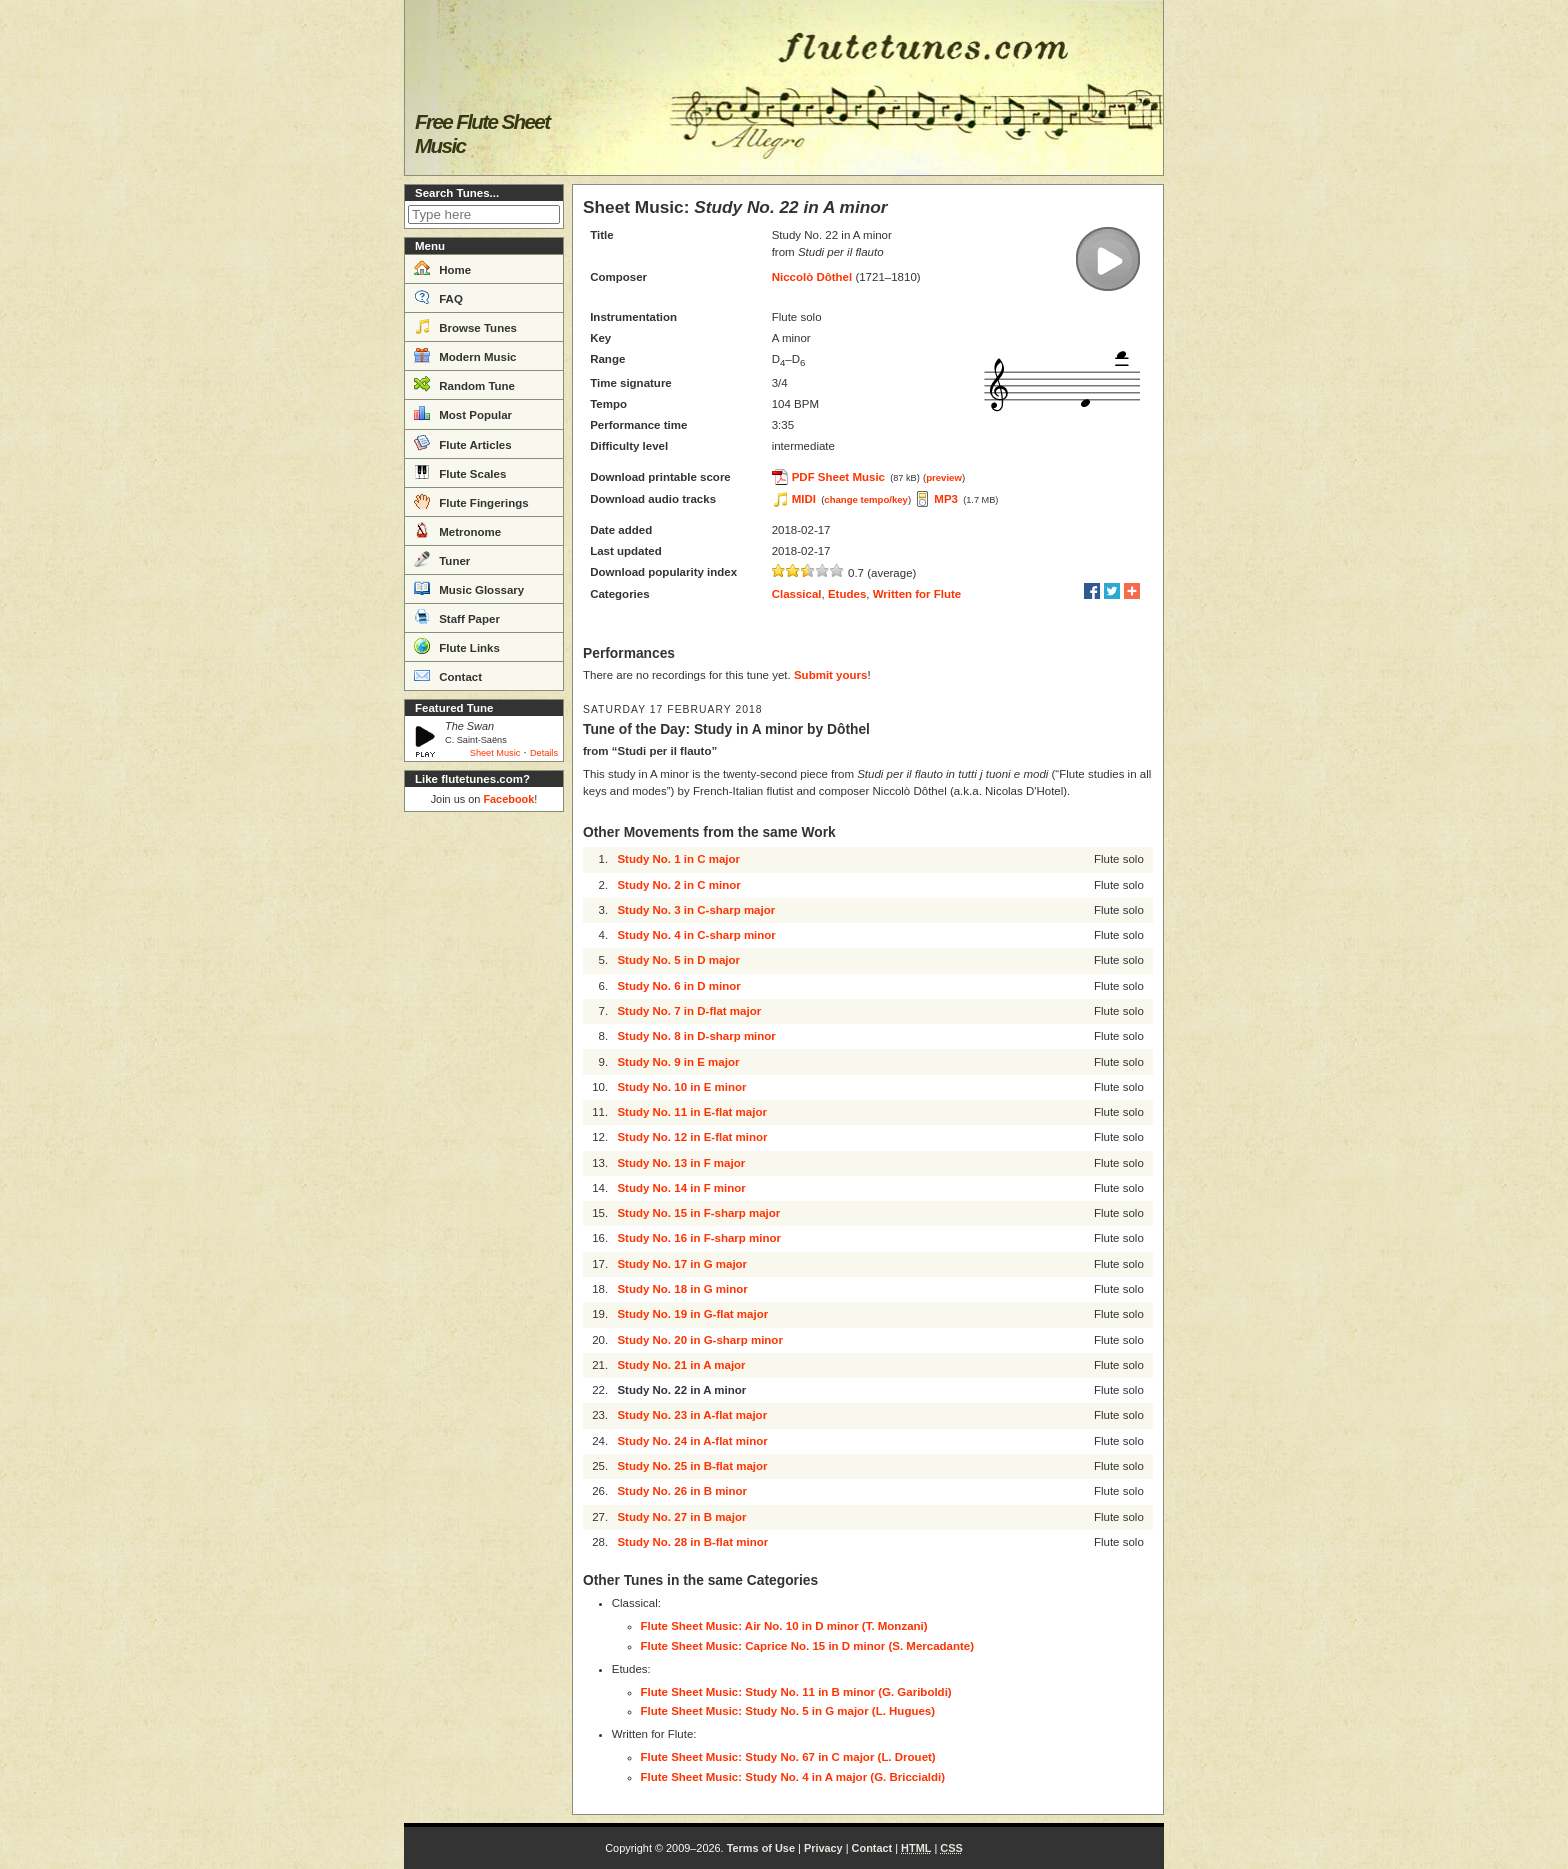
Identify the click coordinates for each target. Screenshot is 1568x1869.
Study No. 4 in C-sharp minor (696, 935)
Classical (797, 594)
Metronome (457, 530)
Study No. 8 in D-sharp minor (696, 1036)
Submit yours (830, 675)
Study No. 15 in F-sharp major (698, 1213)
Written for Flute (917, 594)
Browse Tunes (465, 326)
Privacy (823, 1848)
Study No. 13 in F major (681, 1163)
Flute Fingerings (471, 501)
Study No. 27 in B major (681, 1517)
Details (544, 753)
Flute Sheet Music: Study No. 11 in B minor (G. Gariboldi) (796, 1692)
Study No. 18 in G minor (682, 1289)
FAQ (438, 297)
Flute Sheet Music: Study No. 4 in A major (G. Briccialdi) (793, 1777)
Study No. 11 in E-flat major (692, 1112)
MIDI (804, 499)
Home (442, 268)
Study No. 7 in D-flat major (689, 1011)
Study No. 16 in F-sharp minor (699, 1238)
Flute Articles (463, 443)
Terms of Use (761, 1848)
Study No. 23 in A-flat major (692, 1415)
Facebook (508, 799)
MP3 (946, 499)
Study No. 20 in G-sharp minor (700, 1340)
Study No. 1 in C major (678, 859)
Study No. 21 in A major (681, 1365)
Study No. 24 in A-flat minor (692, 1441)
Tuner (442, 559)
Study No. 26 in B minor (682, 1491)
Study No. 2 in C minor (678, 885)
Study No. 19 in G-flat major (692, 1314)
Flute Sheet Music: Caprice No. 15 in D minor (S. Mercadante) (808, 1646)
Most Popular (463, 413)
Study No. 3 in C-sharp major (696, 910)
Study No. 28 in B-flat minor (692, 1542)
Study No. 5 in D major (678, 960)
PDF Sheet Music (838, 477)
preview (944, 477)
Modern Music (465, 355)
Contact (448, 675)
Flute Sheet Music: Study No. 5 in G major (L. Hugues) (788, 1711)
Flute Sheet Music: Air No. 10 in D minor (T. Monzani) (784, 1626)
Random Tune (464, 384)
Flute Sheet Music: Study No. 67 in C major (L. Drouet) (788, 1757)
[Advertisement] (484, 1120)
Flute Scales (460, 472)
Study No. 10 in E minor (681, 1087)
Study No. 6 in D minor (678, 986)
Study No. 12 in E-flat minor (692, 1137)
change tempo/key (866, 499)
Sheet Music (495, 753)
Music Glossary (469, 588)
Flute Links (457, 646)
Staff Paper (457, 617)
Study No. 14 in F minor (681, 1188)
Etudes (847, 594)
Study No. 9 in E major (678, 1062)
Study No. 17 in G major (682, 1264)
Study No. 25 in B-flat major (692, 1466)
